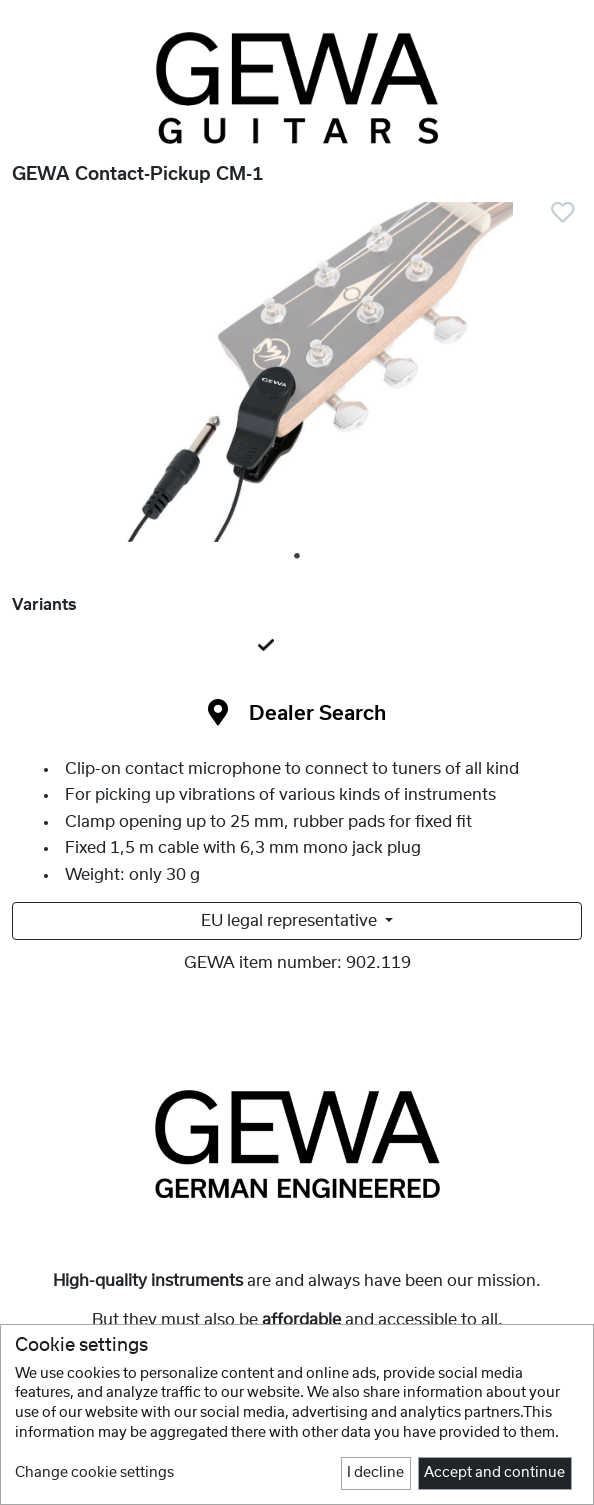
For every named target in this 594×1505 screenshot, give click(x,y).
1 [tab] (298, 557)
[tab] (297, 647)
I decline (375, 1473)
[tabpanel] (297, 376)
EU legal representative (291, 921)
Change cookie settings (94, 1473)
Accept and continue (494, 1473)
